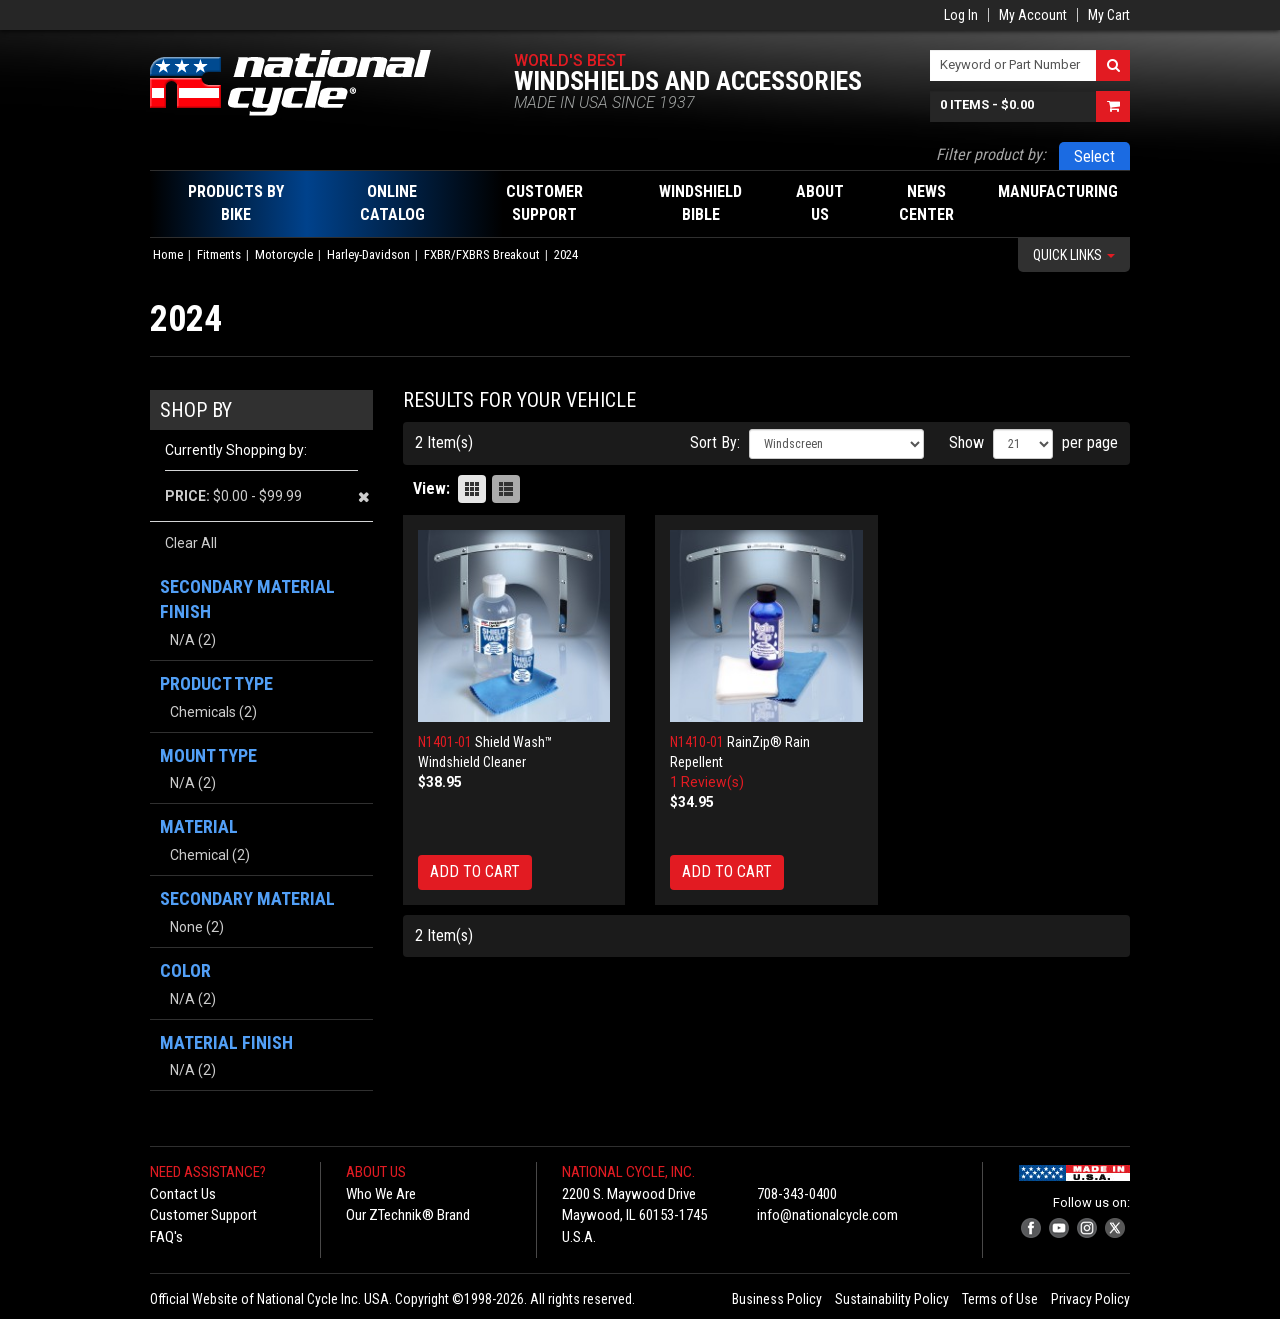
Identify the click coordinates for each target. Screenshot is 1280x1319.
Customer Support (203, 1215)
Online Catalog (392, 203)
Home (168, 254)
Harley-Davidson (368, 254)
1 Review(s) (707, 782)
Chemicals (203, 712)
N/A (182, 640)
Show (966, 442)
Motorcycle (284, 254)
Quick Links (1074, 255)
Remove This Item (363, 497)
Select (1094, 156)
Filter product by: (991, 154)
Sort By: (715, 442)
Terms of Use (1000, 1299)
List (506, 489)
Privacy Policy (1090, 1299)
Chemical (199, 855)
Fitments (219, 254)
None (186, 927)
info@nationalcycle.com (827, 1215)
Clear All (191, 543)
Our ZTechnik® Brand (408, 1215)
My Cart (1109, 15)
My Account (1033, 15)
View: (431, 488)
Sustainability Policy (892, 1299)
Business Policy (777, 1299)
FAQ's (166, 1237)
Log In (961, 15)
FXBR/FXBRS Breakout (482, 254)
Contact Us (183, 1194)
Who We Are (381, 1194)
